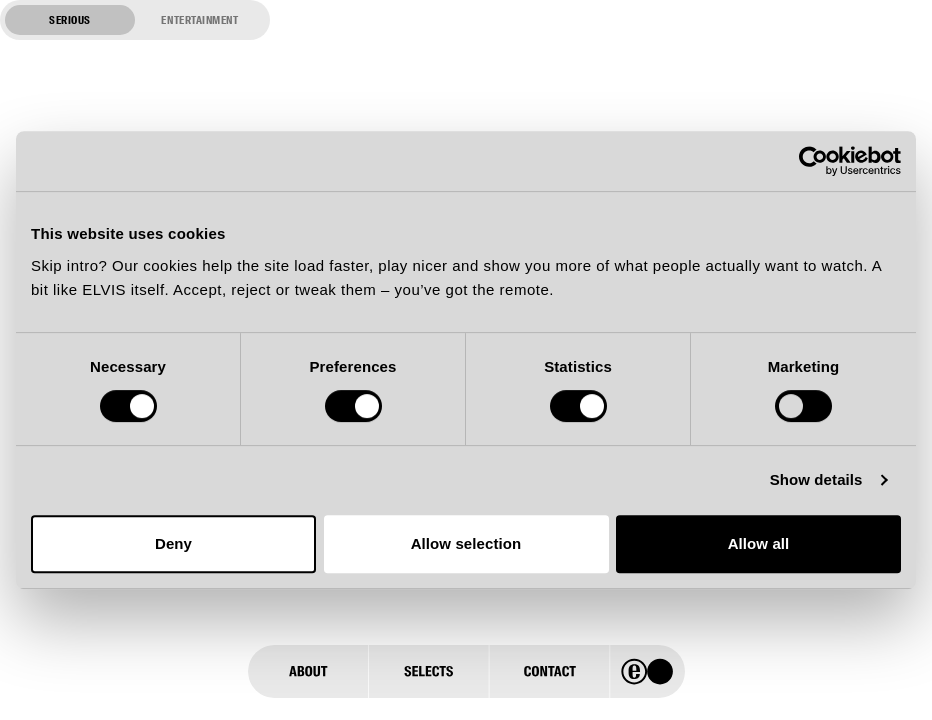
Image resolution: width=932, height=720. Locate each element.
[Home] (647, 671)
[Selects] (428, 671)
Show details (816, 479)
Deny (173, 543)
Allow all (759, 543)
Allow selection (466, 543)
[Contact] (549, 671)
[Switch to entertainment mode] (135, 20)
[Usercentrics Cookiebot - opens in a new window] (813, 161)
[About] (308, 671)
